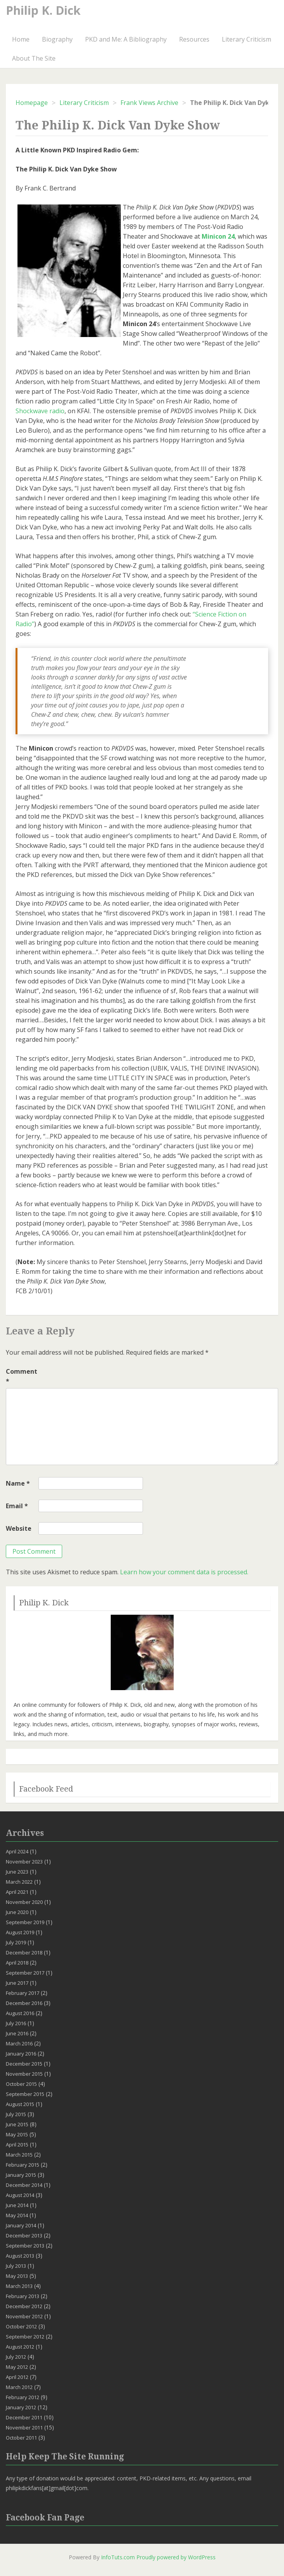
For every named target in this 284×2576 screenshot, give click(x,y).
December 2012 (24, 2306)
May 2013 (17, 2275)
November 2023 (24, 1861)
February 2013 (22, 2296)
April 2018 (17, 1962)
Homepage (32, 102)
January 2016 (21, 2053)
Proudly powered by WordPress (176, 2557)
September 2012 (25, 2336)
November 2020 (24, 1901)
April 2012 (17, 2376)
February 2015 (22, 2164)
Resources (194, 39)
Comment (21, 1376)
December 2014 (24, 2184)
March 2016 (19, 2043)
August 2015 (20, 2104)
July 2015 (16, 2114)
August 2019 (20, 1932)
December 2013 (24, 2235)
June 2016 (17, 2033)
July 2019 (16, 1942)
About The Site (34, 58)
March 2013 (19, 2286)
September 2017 (25, 1972)
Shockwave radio (40, 411)
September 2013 (25, 2245)
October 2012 (21, 2326)
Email (17, 1506)
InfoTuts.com (118, 2557)
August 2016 (20, 2013)
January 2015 (21, 2174)
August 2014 (20, 2195)
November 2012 (24, 2316)
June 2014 (17, 2205)
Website (18, 1528)
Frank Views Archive (149, 102)
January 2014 (21, 2225)
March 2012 (19, 2387)
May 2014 (17, 2215)
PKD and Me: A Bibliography (126, 39)
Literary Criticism (246, 39)
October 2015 (21, 2083)
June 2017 (17, 1982)
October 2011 (21, 2437)
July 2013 (16, 2265)
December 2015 (24, 2063)
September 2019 (25, 1922)
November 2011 (24, 2427)
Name (18, 1483)
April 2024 (17, 1851)
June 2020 (17, 1912)
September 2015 (25, 2093)
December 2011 (24, 2417)
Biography (57, 39)
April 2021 (17, 1891)
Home (21, 39)
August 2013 (20, 2255)
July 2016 (16, 2023)
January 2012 (21, 2407)
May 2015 (17, 2134)
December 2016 (24, 2003)
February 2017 (22, 1992)
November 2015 (24, 2073)
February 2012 (22, 2397)
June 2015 (17, 2124)
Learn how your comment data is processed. (184, 1572)
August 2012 (20, 2346)
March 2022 (19, 1881)
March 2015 (19, 2154)
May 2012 (17, 2366)
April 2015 (17, 2144)
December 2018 (24, 1952)
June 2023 (17, 1871)
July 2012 (16, 2356)
